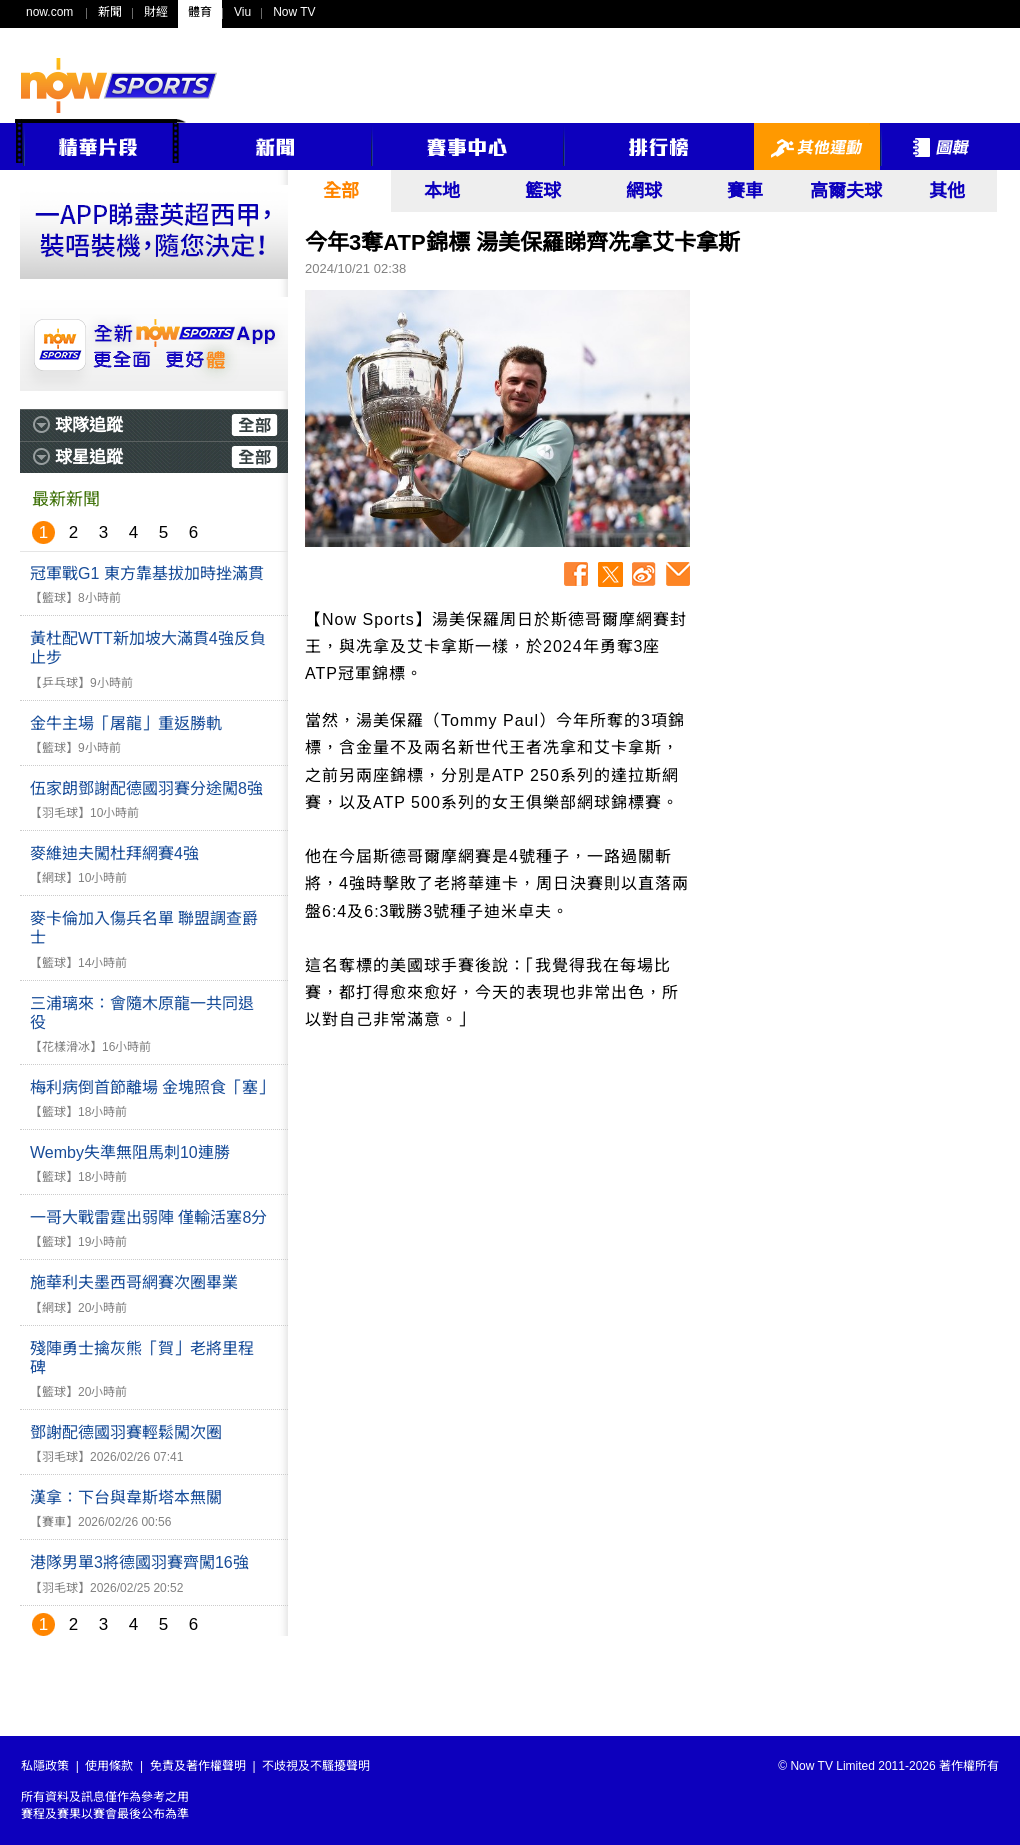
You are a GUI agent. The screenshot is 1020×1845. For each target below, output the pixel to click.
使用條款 (109, 1766)
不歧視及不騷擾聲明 (316, 1766)
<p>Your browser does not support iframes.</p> (850, 425)
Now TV (294, 12)
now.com (49, 12)
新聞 (110, 12)
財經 (156, 12)
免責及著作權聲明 (198, 1766)
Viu (242, 12)
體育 (200, 12)
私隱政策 (45, 1766)
